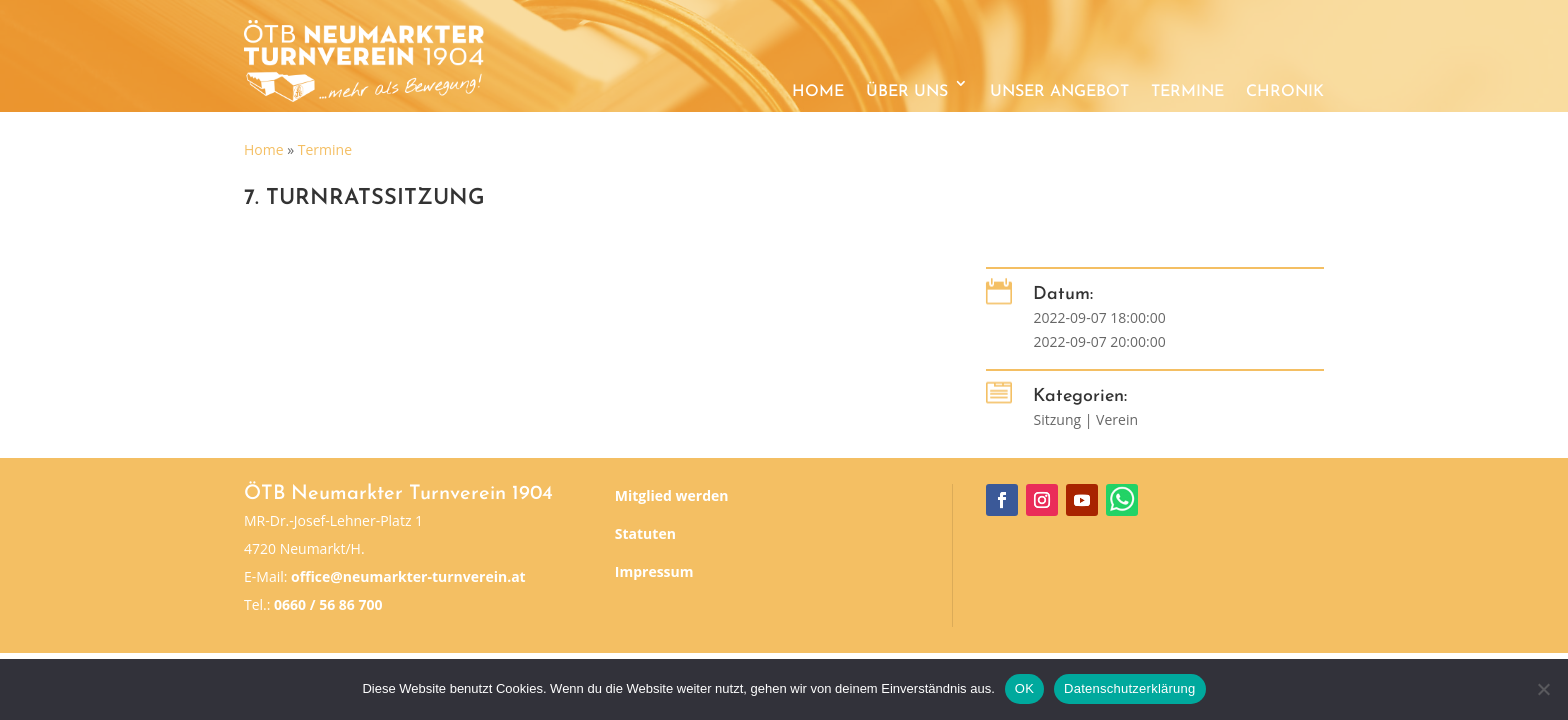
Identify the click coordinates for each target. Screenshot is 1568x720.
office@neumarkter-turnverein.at (408, 576)
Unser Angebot (1059, 92)
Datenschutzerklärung (1129, 688)
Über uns (907, 92)
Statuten (645, 533)
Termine (1187, 92)
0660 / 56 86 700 (328, 604)
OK (1024, 688)
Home (818, 92)
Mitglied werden (672, 495)
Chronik (1285, 92)
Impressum (654, 571)
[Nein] (1543, 689)
